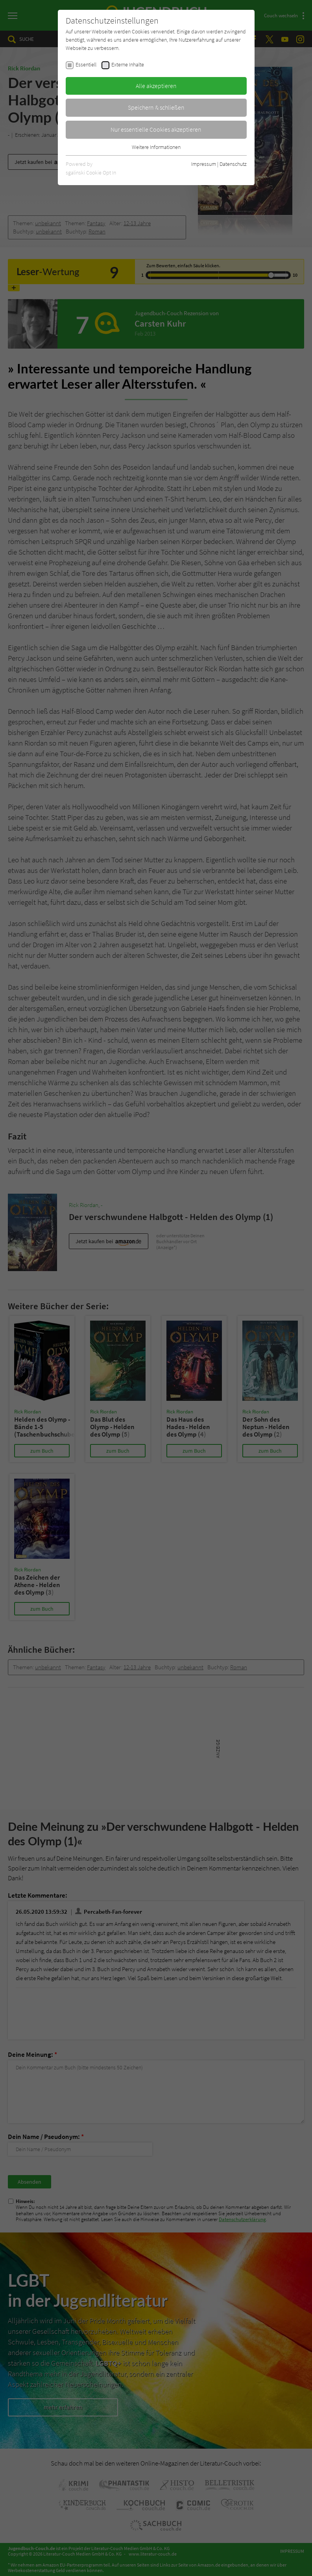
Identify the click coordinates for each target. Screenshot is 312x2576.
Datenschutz (233, 163)
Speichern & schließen (156, 107)
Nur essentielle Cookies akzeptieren (156, 129)
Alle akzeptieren (156, 86)
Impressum (203, 163)
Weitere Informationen (156, 147)
